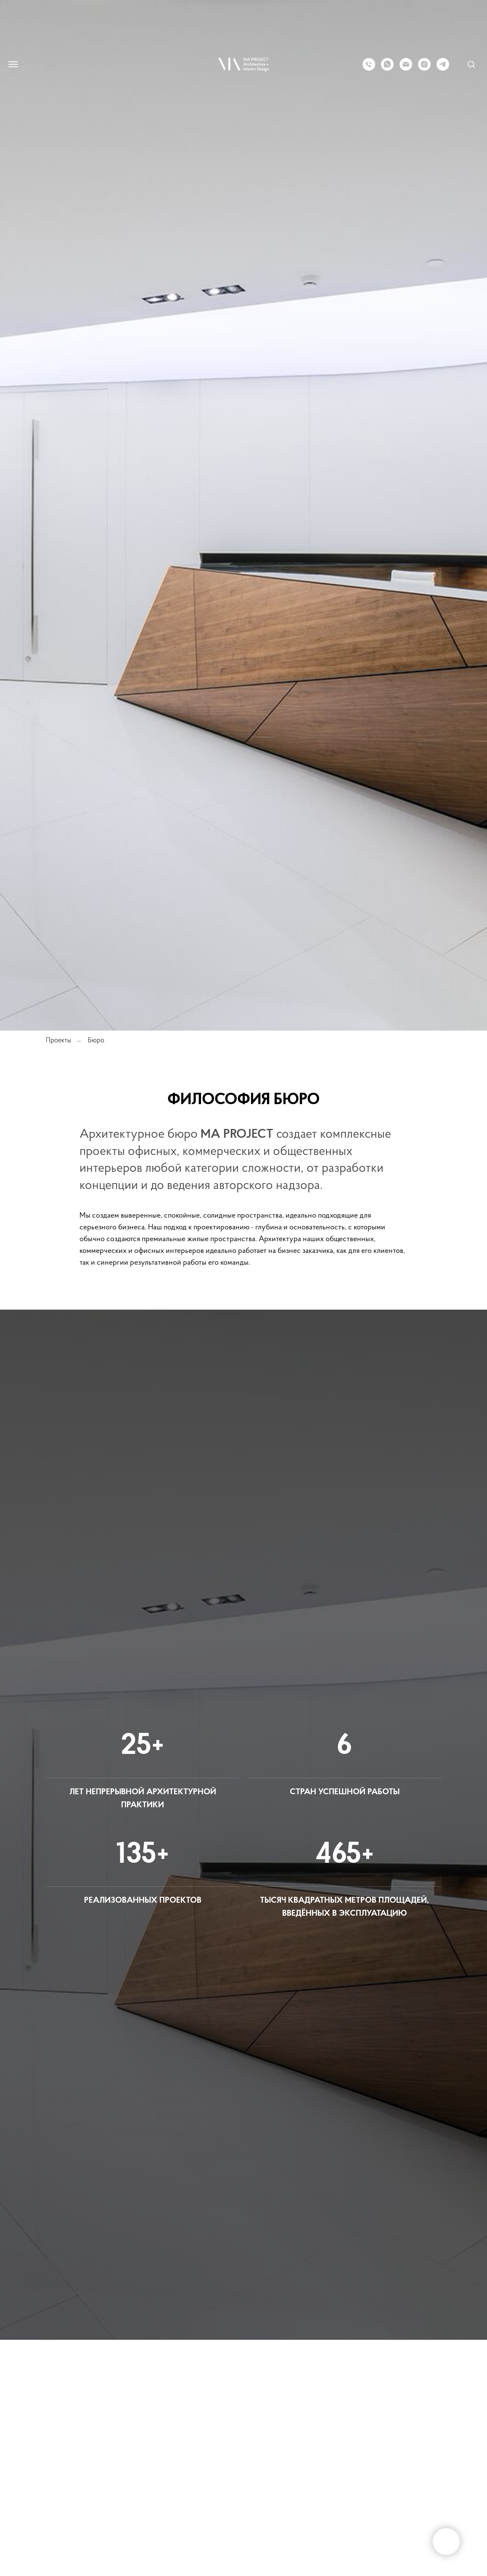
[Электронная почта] (406, 68)
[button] (471, 64)
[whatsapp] (387, 68)
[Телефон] (369, 68)
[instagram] (424, 68)
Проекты (58, 1040)
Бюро (96, 1040)
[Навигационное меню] (13, 64)
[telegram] (443, 68)
